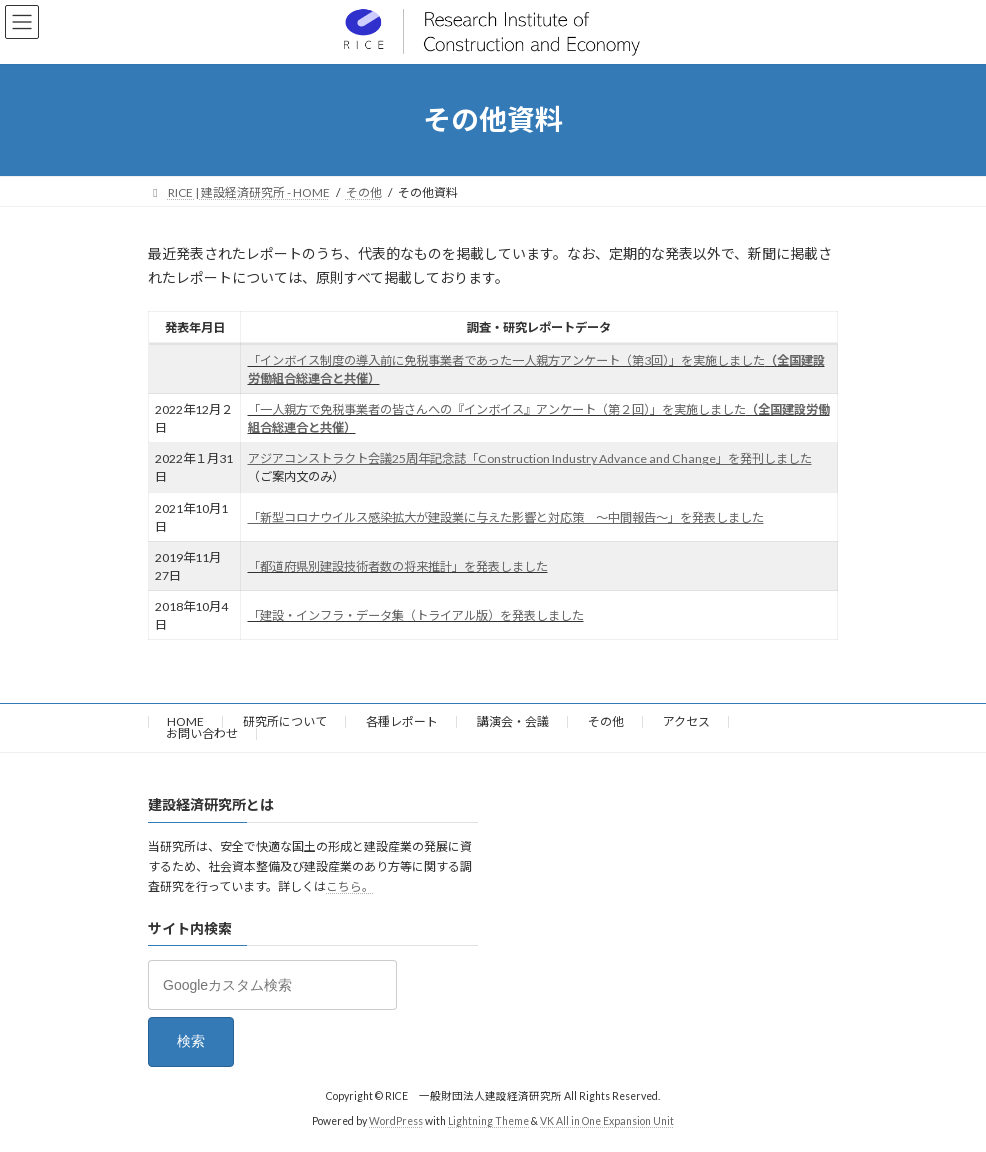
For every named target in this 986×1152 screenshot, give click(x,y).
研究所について (285, 721)
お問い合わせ (202, 733)
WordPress (396, 1122)
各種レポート (402, 721)
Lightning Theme (488, 1122)
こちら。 (350, 887)
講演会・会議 (513, 721)
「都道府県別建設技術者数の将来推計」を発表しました (398, 566)
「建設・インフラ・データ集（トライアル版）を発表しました (416, 615)
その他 (606, 721)
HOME (185, 721)
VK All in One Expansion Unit (607, 1122)
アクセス (686, 721)
